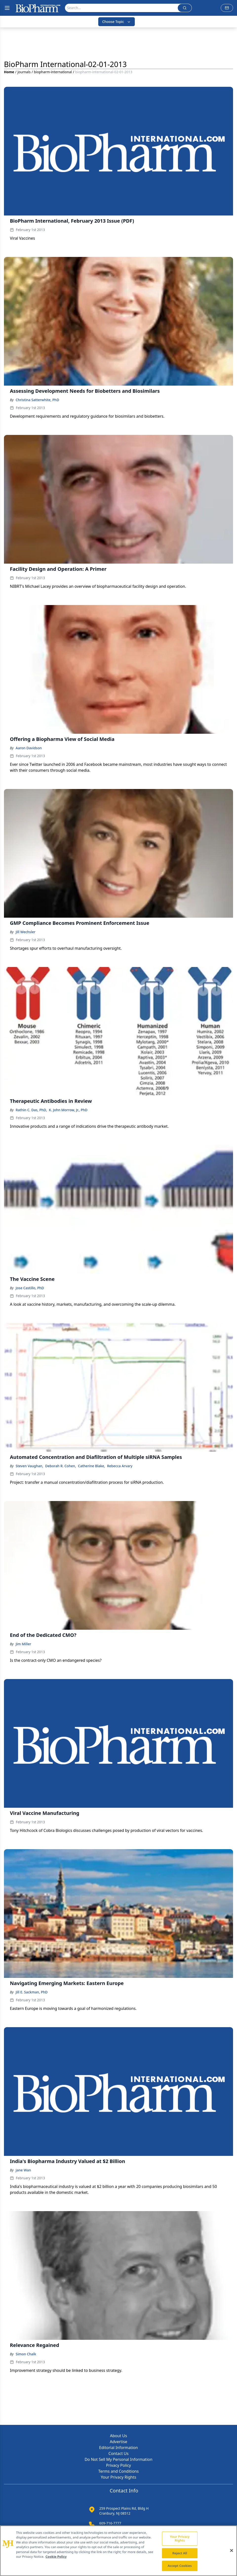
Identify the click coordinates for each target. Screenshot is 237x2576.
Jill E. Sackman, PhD (32, 1992)
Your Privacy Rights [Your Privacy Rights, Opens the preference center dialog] (180, 2538)
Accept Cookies (180, 2565)
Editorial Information (118, 2447)
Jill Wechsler (25, 932)
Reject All (179, 2553)
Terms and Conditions (118, 2471)
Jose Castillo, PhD (30, 1288)
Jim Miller (23, 1644)
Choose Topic (116, 21)
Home (9, 72)
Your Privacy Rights (118, 2477)
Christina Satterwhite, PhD (37, 399)
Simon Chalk (26, 2354)
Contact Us (118, 2453)
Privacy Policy (118, 2465)
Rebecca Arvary (120, 1466)
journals (24, 72)
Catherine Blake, (91, 1466)
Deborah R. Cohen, (60, 1466)
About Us (118, 2435)
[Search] (121, 7)
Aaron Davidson (29, 748)
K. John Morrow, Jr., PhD (68, 1110)
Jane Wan (23, 2170)
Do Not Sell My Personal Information (119, 2459)
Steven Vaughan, (29, 1466)
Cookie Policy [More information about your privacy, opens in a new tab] (56, 2556)
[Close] (231, 2550)
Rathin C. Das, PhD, (31, 1110)
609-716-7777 (110, 2523)
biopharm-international (53, 72)
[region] (118, 2550)
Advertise (118, 2441)
